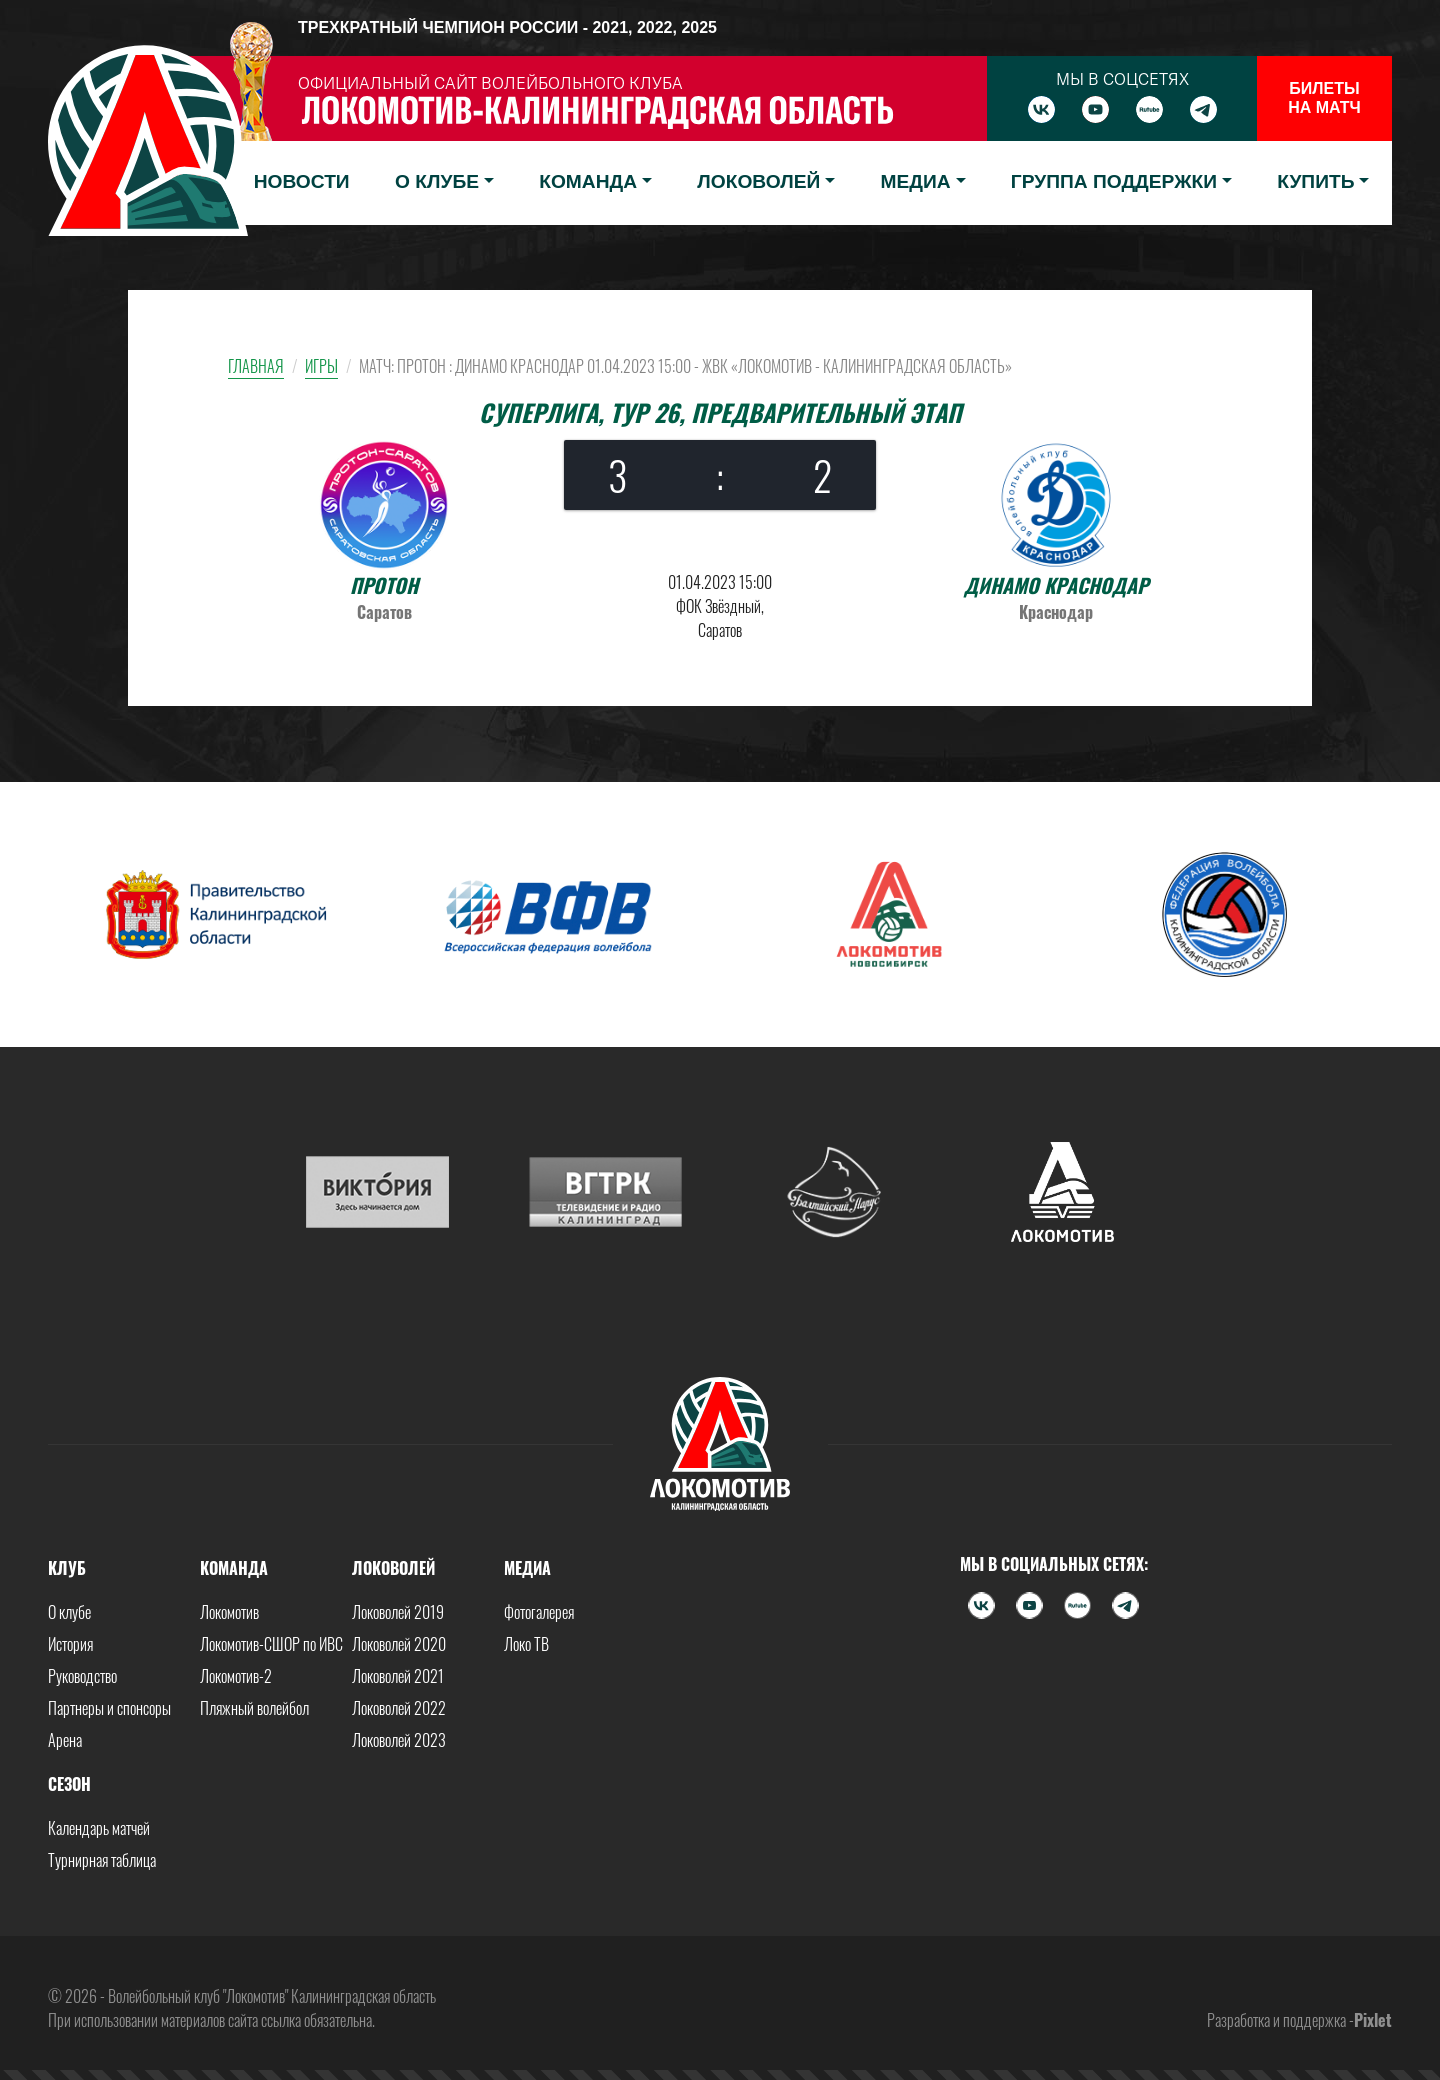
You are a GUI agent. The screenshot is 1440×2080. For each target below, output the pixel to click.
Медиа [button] (916, 181)
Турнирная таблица (102, 1860)
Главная (256, 366)
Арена (65, 1740)
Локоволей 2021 (398, 1676)
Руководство (82, 1676)
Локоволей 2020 (399, 1644)
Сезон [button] (69, 1784)
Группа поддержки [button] (1114, 181)
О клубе (69, 1612)
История (70, 1644)
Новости (302, 181)
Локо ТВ (526, 1644)
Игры (321, 366)
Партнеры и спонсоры (109, 1708)
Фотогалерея (539, 1612)
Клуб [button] (67, 1568)
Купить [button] (1315, 181)
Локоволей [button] (758, 181)
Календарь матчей (99, 1828)
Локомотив (229, 1612)
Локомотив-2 (236, 1676)
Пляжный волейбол (254, 1708)
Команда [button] (588, 181)
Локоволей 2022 (399, 1708)
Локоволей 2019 (398, 1612)
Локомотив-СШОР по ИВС (271, 1644)
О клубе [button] (437, 181)
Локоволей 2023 (399, 1740)
